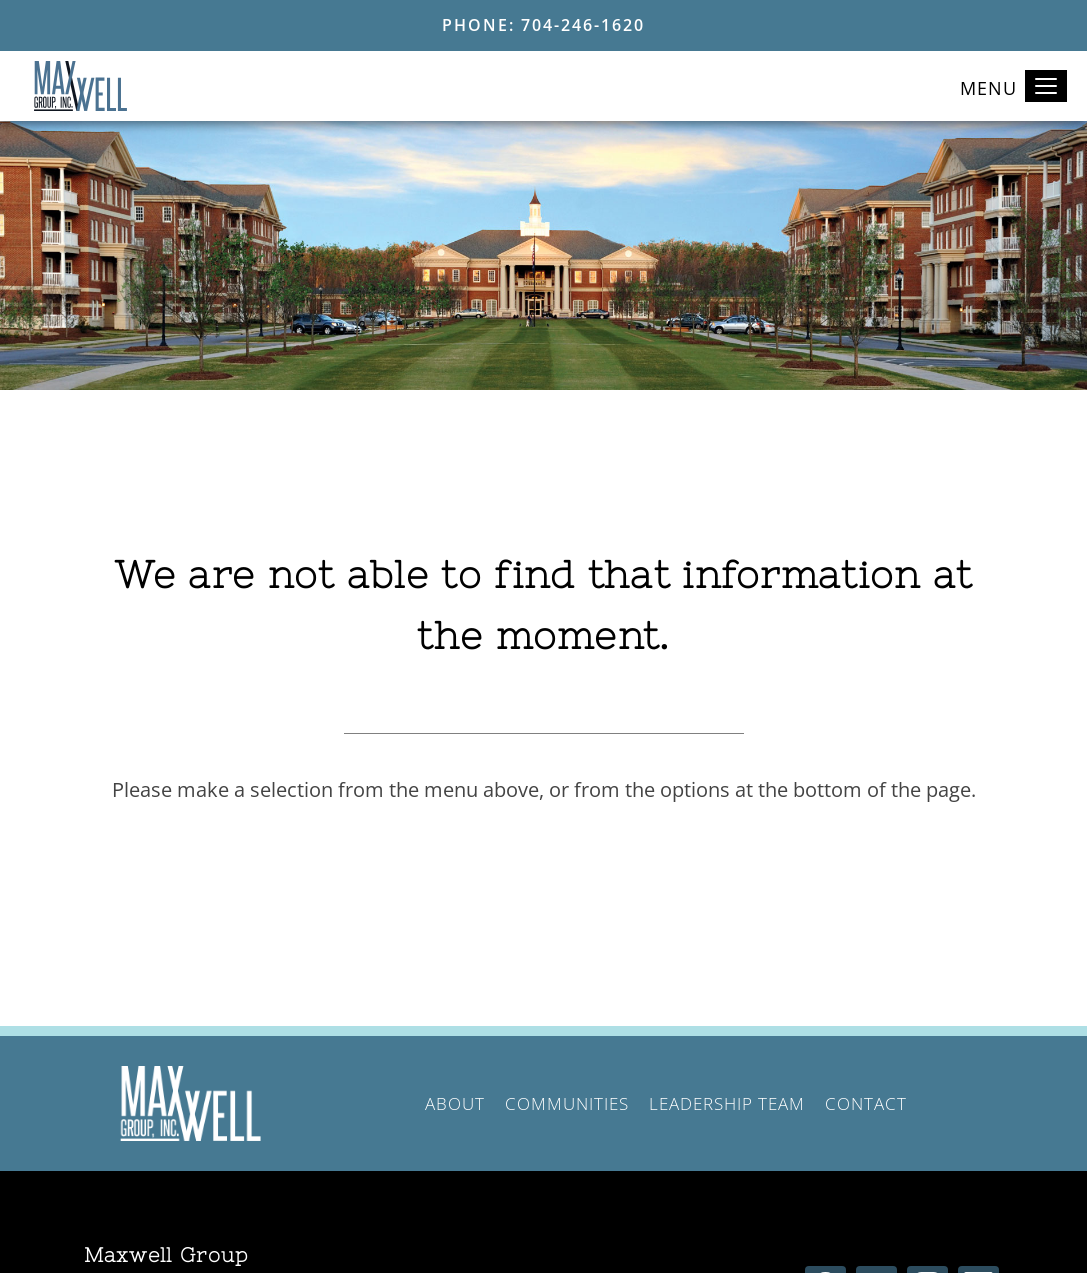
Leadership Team (727, 1103)
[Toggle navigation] (1046, 86)
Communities (567, 1103)
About (455, 1103)
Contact (866, 1103)
